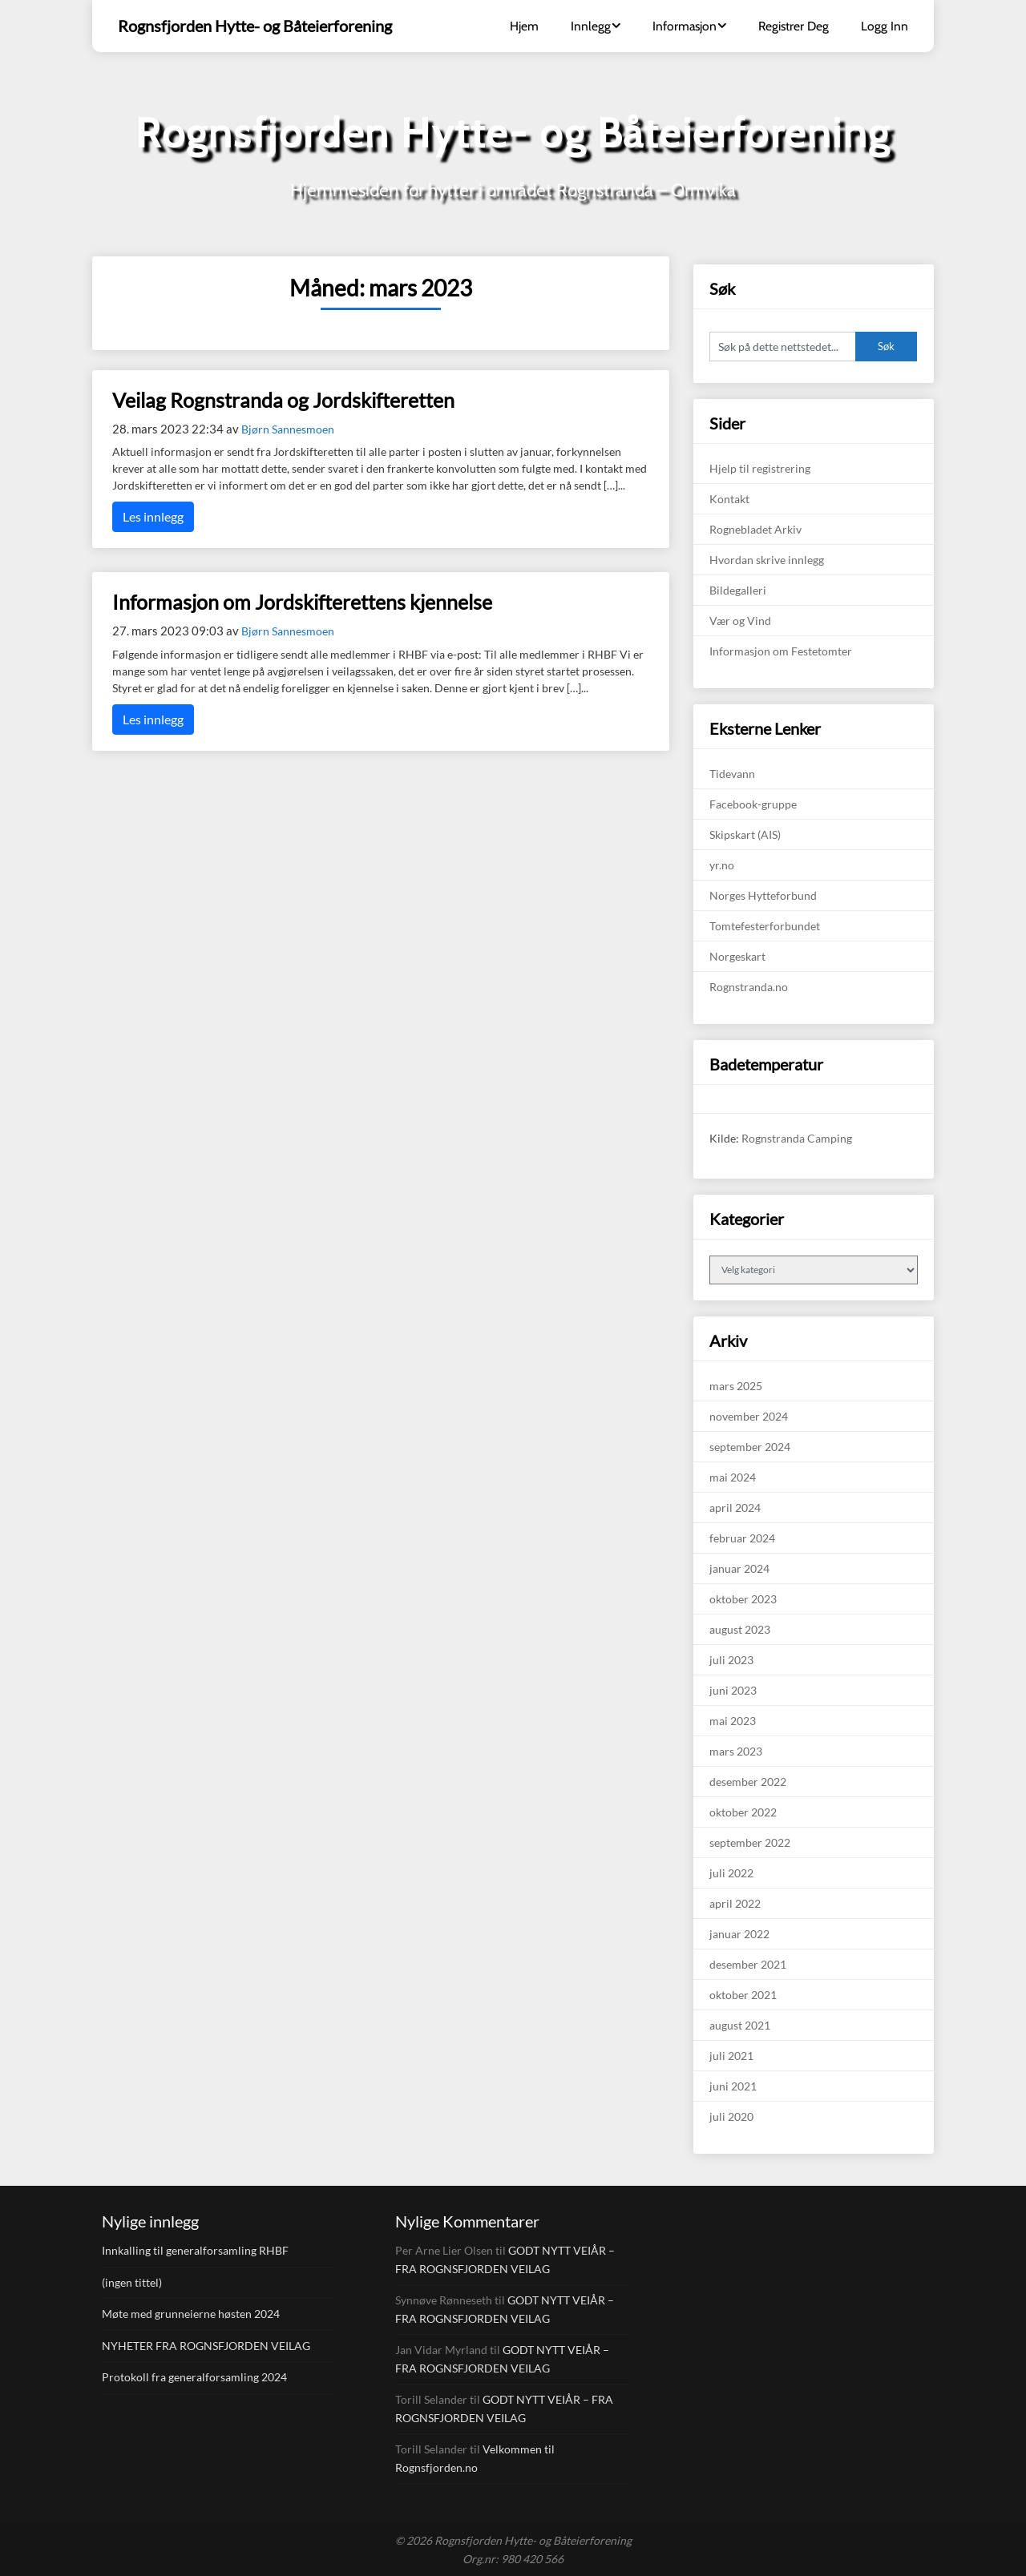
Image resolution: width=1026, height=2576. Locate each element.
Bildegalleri (737, 590)
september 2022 (749, 1842)
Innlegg (591, 26)
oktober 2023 (743, 1599)
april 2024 (735, 1507)
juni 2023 (733, 1690)
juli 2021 (731, 2055)
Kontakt (729, 499)
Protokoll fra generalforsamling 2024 (194, 2377)
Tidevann (732, 773)
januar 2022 (739, 1934)
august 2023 (739, 1629)
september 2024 (749, 1446)
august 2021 (739, 2025)
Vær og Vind (740, 620)
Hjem (524, 26)
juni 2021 (733, 2086)
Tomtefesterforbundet (764, 926)
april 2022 (735, 1903)
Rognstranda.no (748, 987)
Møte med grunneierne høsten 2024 (191, 2313)
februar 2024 (742, 1538)
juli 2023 (731, 1660)
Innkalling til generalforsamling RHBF (195, 2250)
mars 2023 (735, 1751)
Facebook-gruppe (753, 804)
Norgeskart (737, 956)
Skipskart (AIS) (745, 834)
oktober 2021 (743, 1995)
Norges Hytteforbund (763, 895)
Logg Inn (884, 26)
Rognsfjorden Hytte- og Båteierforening (255, 25)
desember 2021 (747, 1964)
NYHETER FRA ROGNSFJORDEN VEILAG (206, 2345)
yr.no (721, 865)
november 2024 (748, 1416)
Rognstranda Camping (796, 1138)
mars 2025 (735, 1386)
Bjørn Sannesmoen (287, 429)
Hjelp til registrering (759, 468)
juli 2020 (731, 2116)
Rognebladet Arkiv (755, 529)
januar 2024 (739, 1568)
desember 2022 (747, 1781)
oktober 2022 (743, 1812)
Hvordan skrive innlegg (766, 559)
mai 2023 (732, 1720)
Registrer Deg (793, 26)
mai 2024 (732, 1477)
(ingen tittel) (132, 2282)
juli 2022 (731, 1873)
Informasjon (684, 26)
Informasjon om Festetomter (780, 651)
